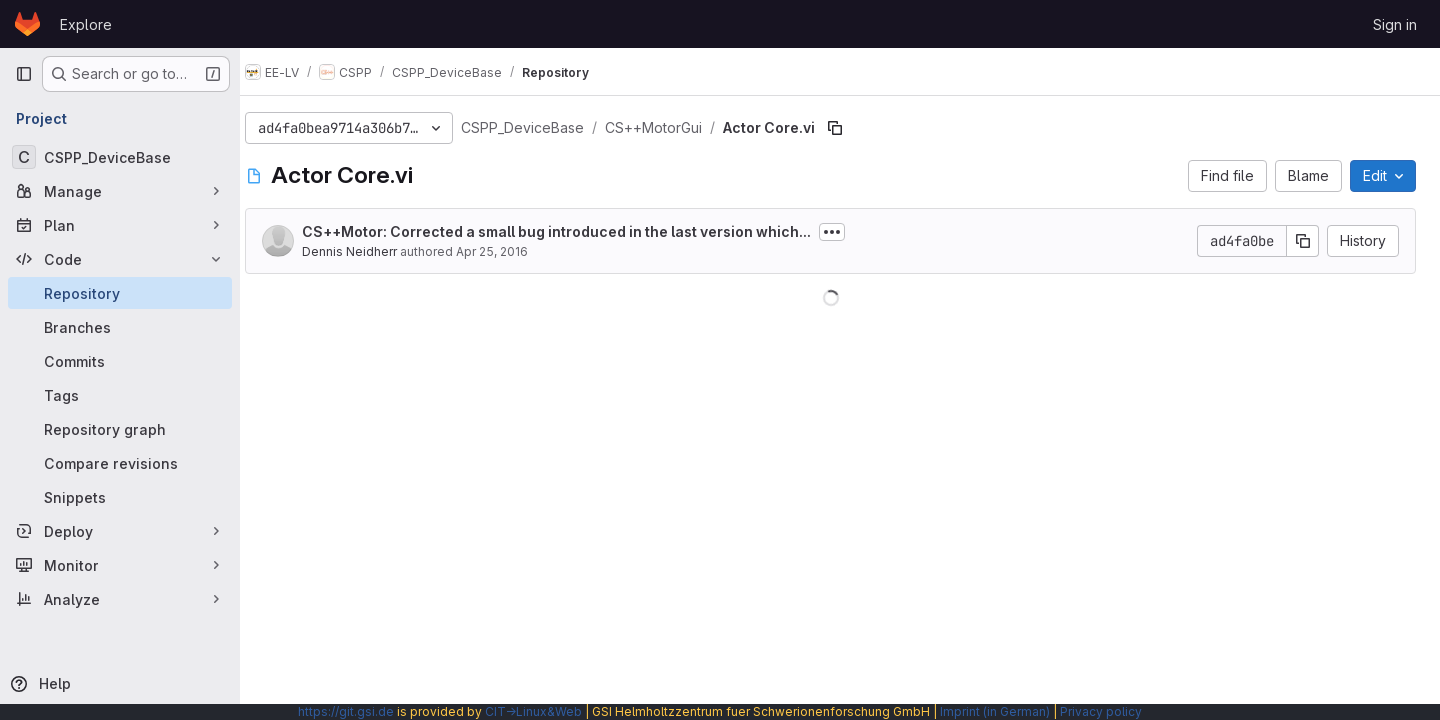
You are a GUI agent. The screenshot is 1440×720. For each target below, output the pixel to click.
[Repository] (120, 293)
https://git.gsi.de (346, 711)
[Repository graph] (120, 429)
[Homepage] (27, 24)
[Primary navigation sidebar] (24, 74)
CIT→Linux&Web (533, 711)
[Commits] (120, 361)
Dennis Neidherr (368, 251)
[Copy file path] (854, 128)
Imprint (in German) (995, 711)
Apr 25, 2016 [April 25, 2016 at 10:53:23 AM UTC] (511, 251)
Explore (86, 24)
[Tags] (120, 395)
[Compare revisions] (120, 463)
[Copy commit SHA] (1303, 241)
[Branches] (120, 327)
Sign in (1395, 24)
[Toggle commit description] (851, 232)
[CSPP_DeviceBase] (120, 157)
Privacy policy (1101, 711)
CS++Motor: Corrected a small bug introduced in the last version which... (575, 231)
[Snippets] (120, 497)
